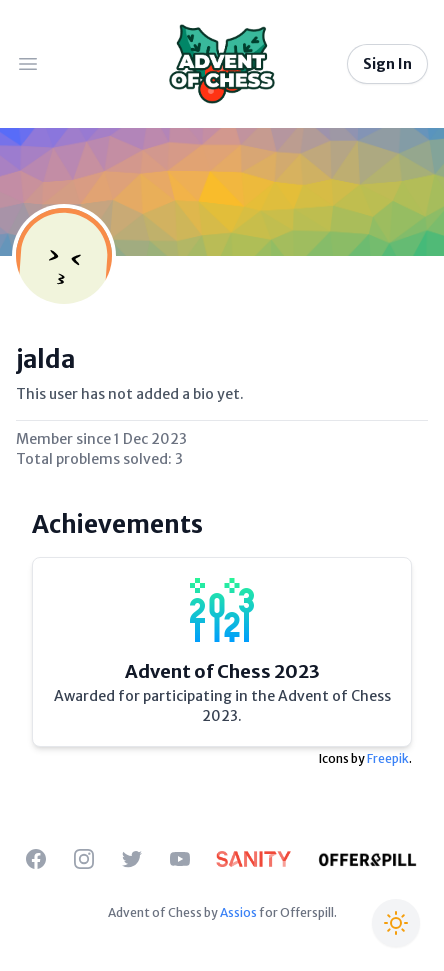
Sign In (387, 64)
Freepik (388, 758)
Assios (238, 912)
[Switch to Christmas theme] (396, 923)
